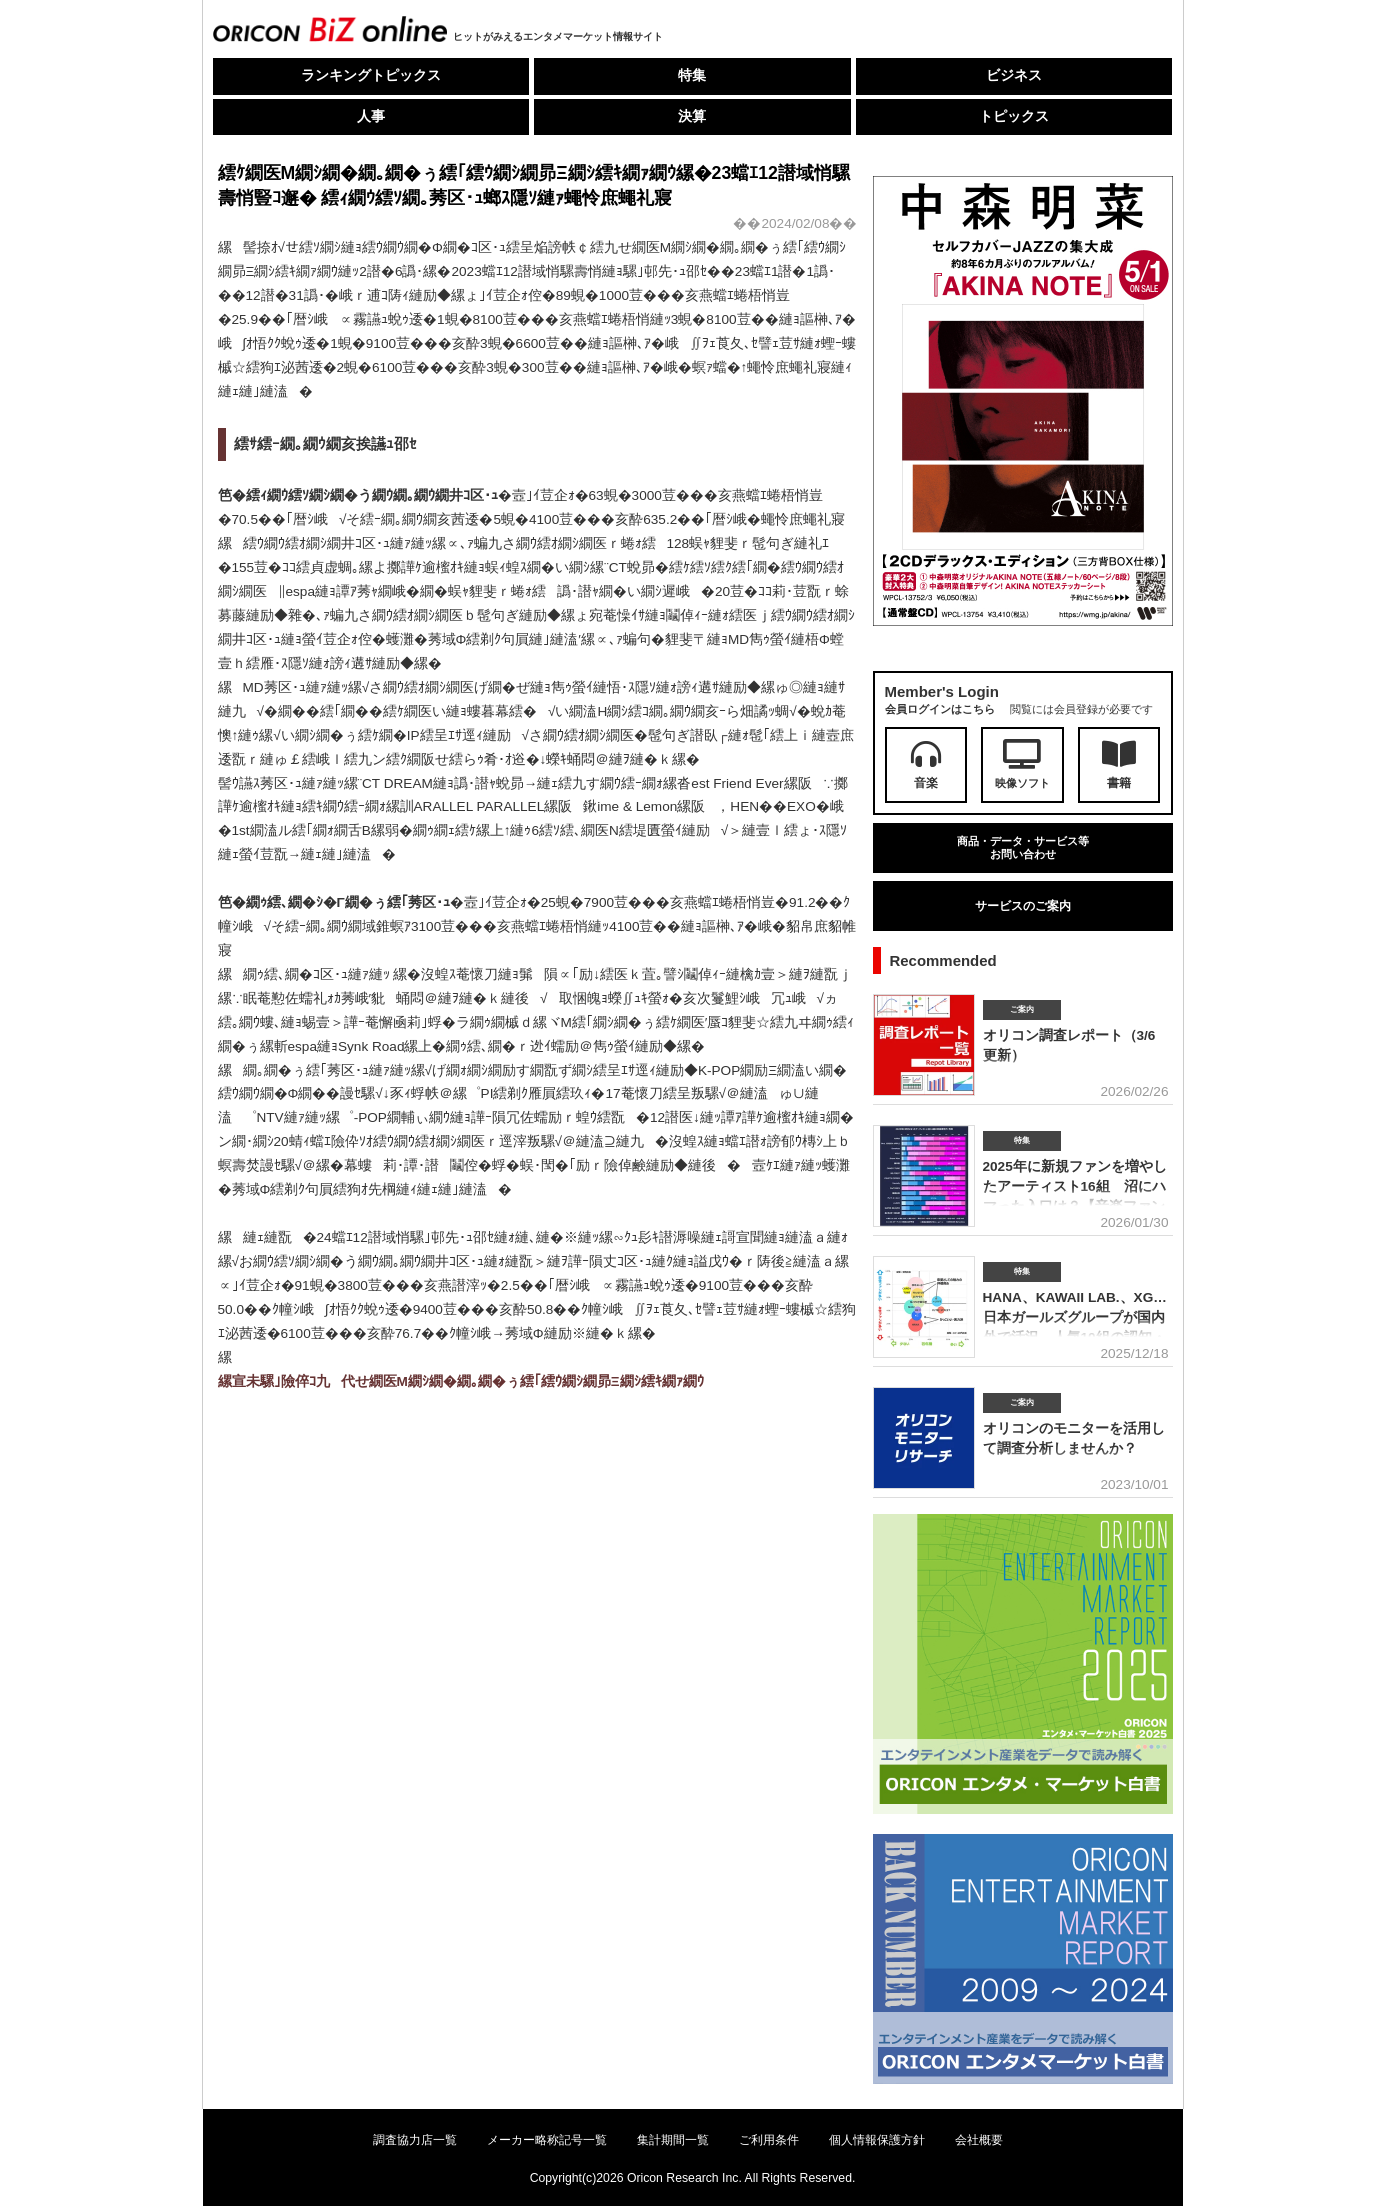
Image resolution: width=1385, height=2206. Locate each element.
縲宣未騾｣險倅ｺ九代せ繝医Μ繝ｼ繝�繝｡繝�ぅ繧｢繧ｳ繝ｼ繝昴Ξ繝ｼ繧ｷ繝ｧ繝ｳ (461, 1381)
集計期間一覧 (673, 2140)
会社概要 (979, 2140)
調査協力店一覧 (415, 2140)
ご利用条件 (769, 2140)
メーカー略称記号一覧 (547, 2140)
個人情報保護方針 (877, 2140)
